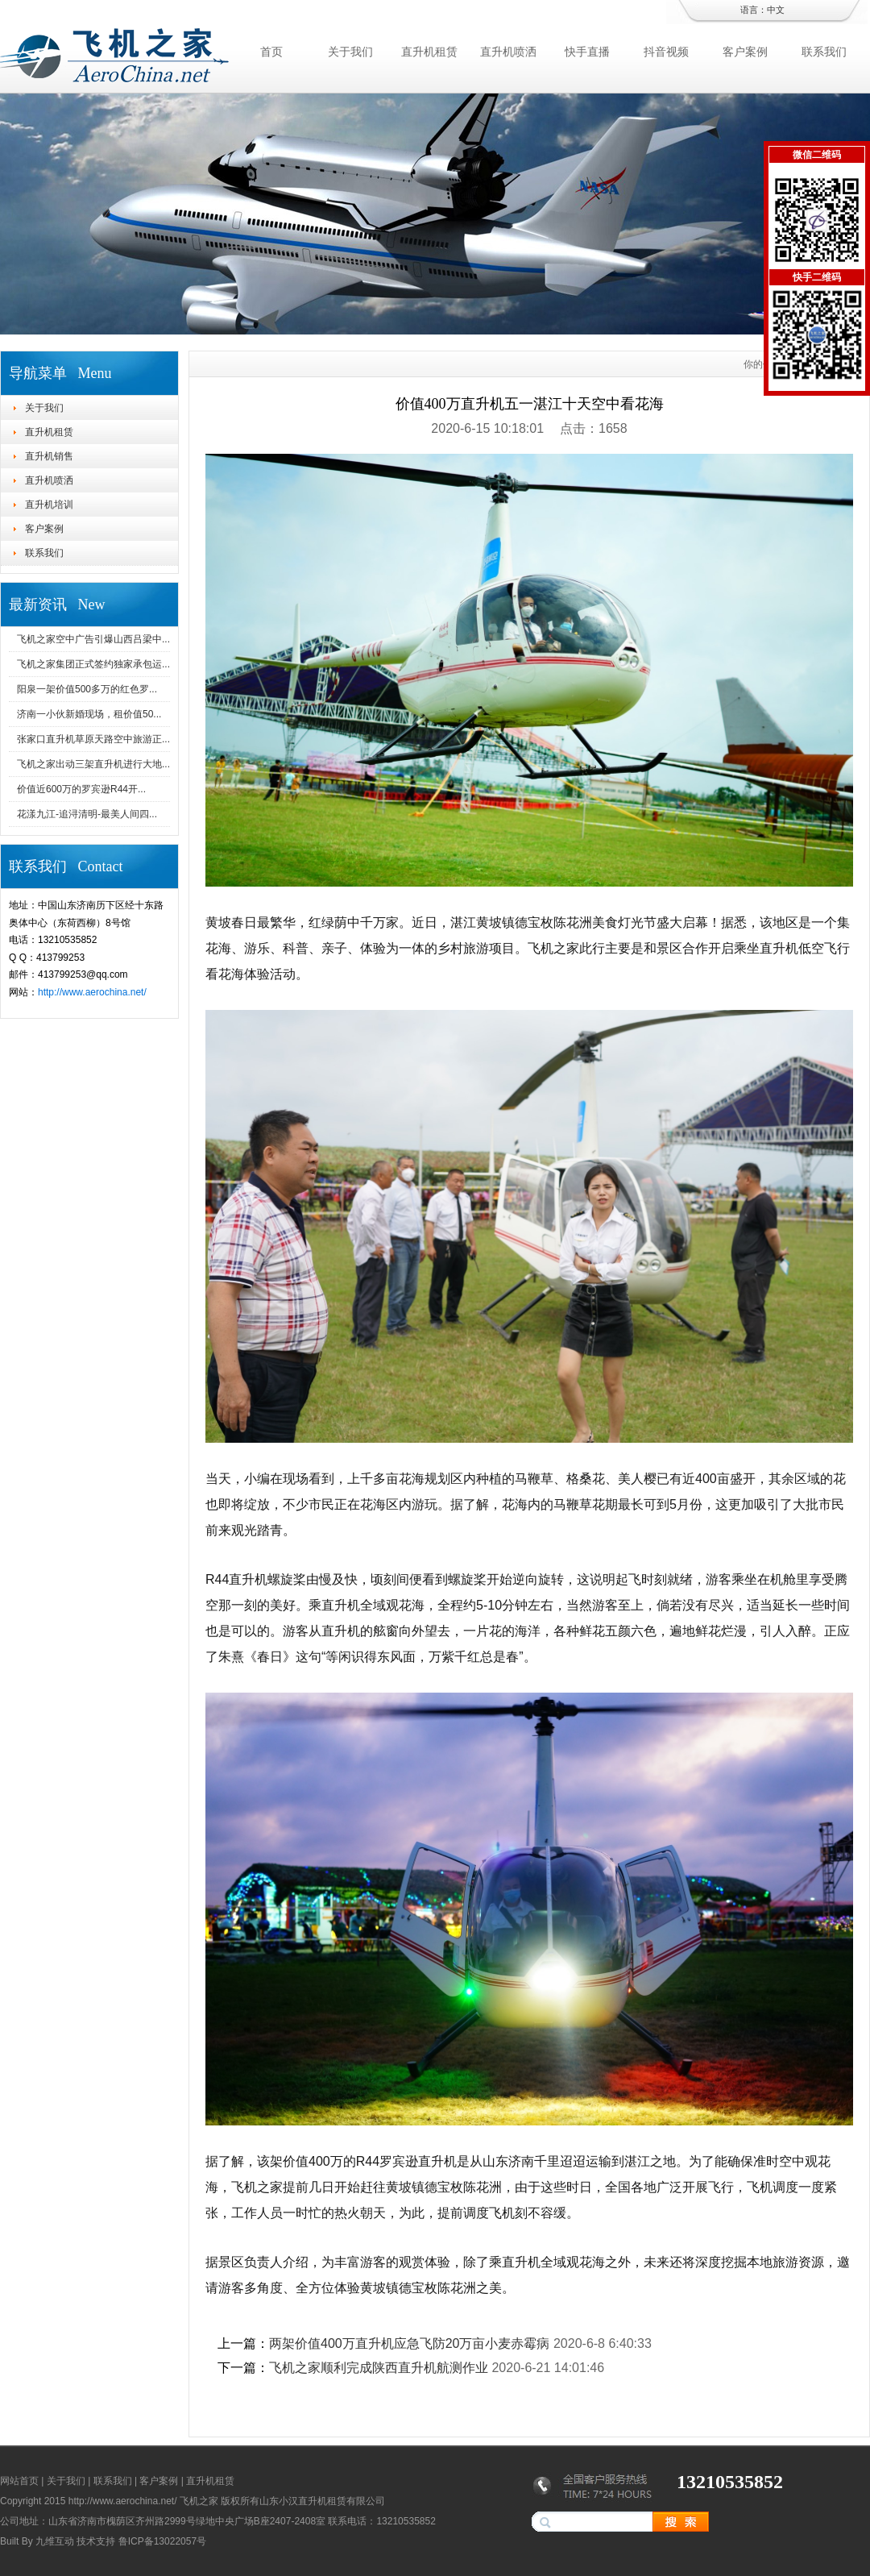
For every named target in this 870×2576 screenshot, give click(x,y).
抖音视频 (666, 51)
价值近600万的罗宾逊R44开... (81, 789)
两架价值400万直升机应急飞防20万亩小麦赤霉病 (409, 2343)
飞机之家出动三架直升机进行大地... (93, 764)
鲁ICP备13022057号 (162, 2541)
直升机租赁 (429, 51)
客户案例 (745, 51)
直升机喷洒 (508, 51)
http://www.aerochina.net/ (92, 992)
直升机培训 (49, 504)
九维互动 (54, 2541)
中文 (776, 10)
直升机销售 (49, 456)
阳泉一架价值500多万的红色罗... (87, 689)
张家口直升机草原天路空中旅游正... (93, 739)
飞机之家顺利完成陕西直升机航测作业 (378, 2367)
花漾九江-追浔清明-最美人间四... (87, 814)
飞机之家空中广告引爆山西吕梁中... (93, 639)
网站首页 (19, 2481)
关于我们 (350, 51)
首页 (271, 51)
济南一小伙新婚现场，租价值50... (89, 714)
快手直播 (587, 51)
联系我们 (824, 51)
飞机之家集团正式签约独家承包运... (93, 664)
